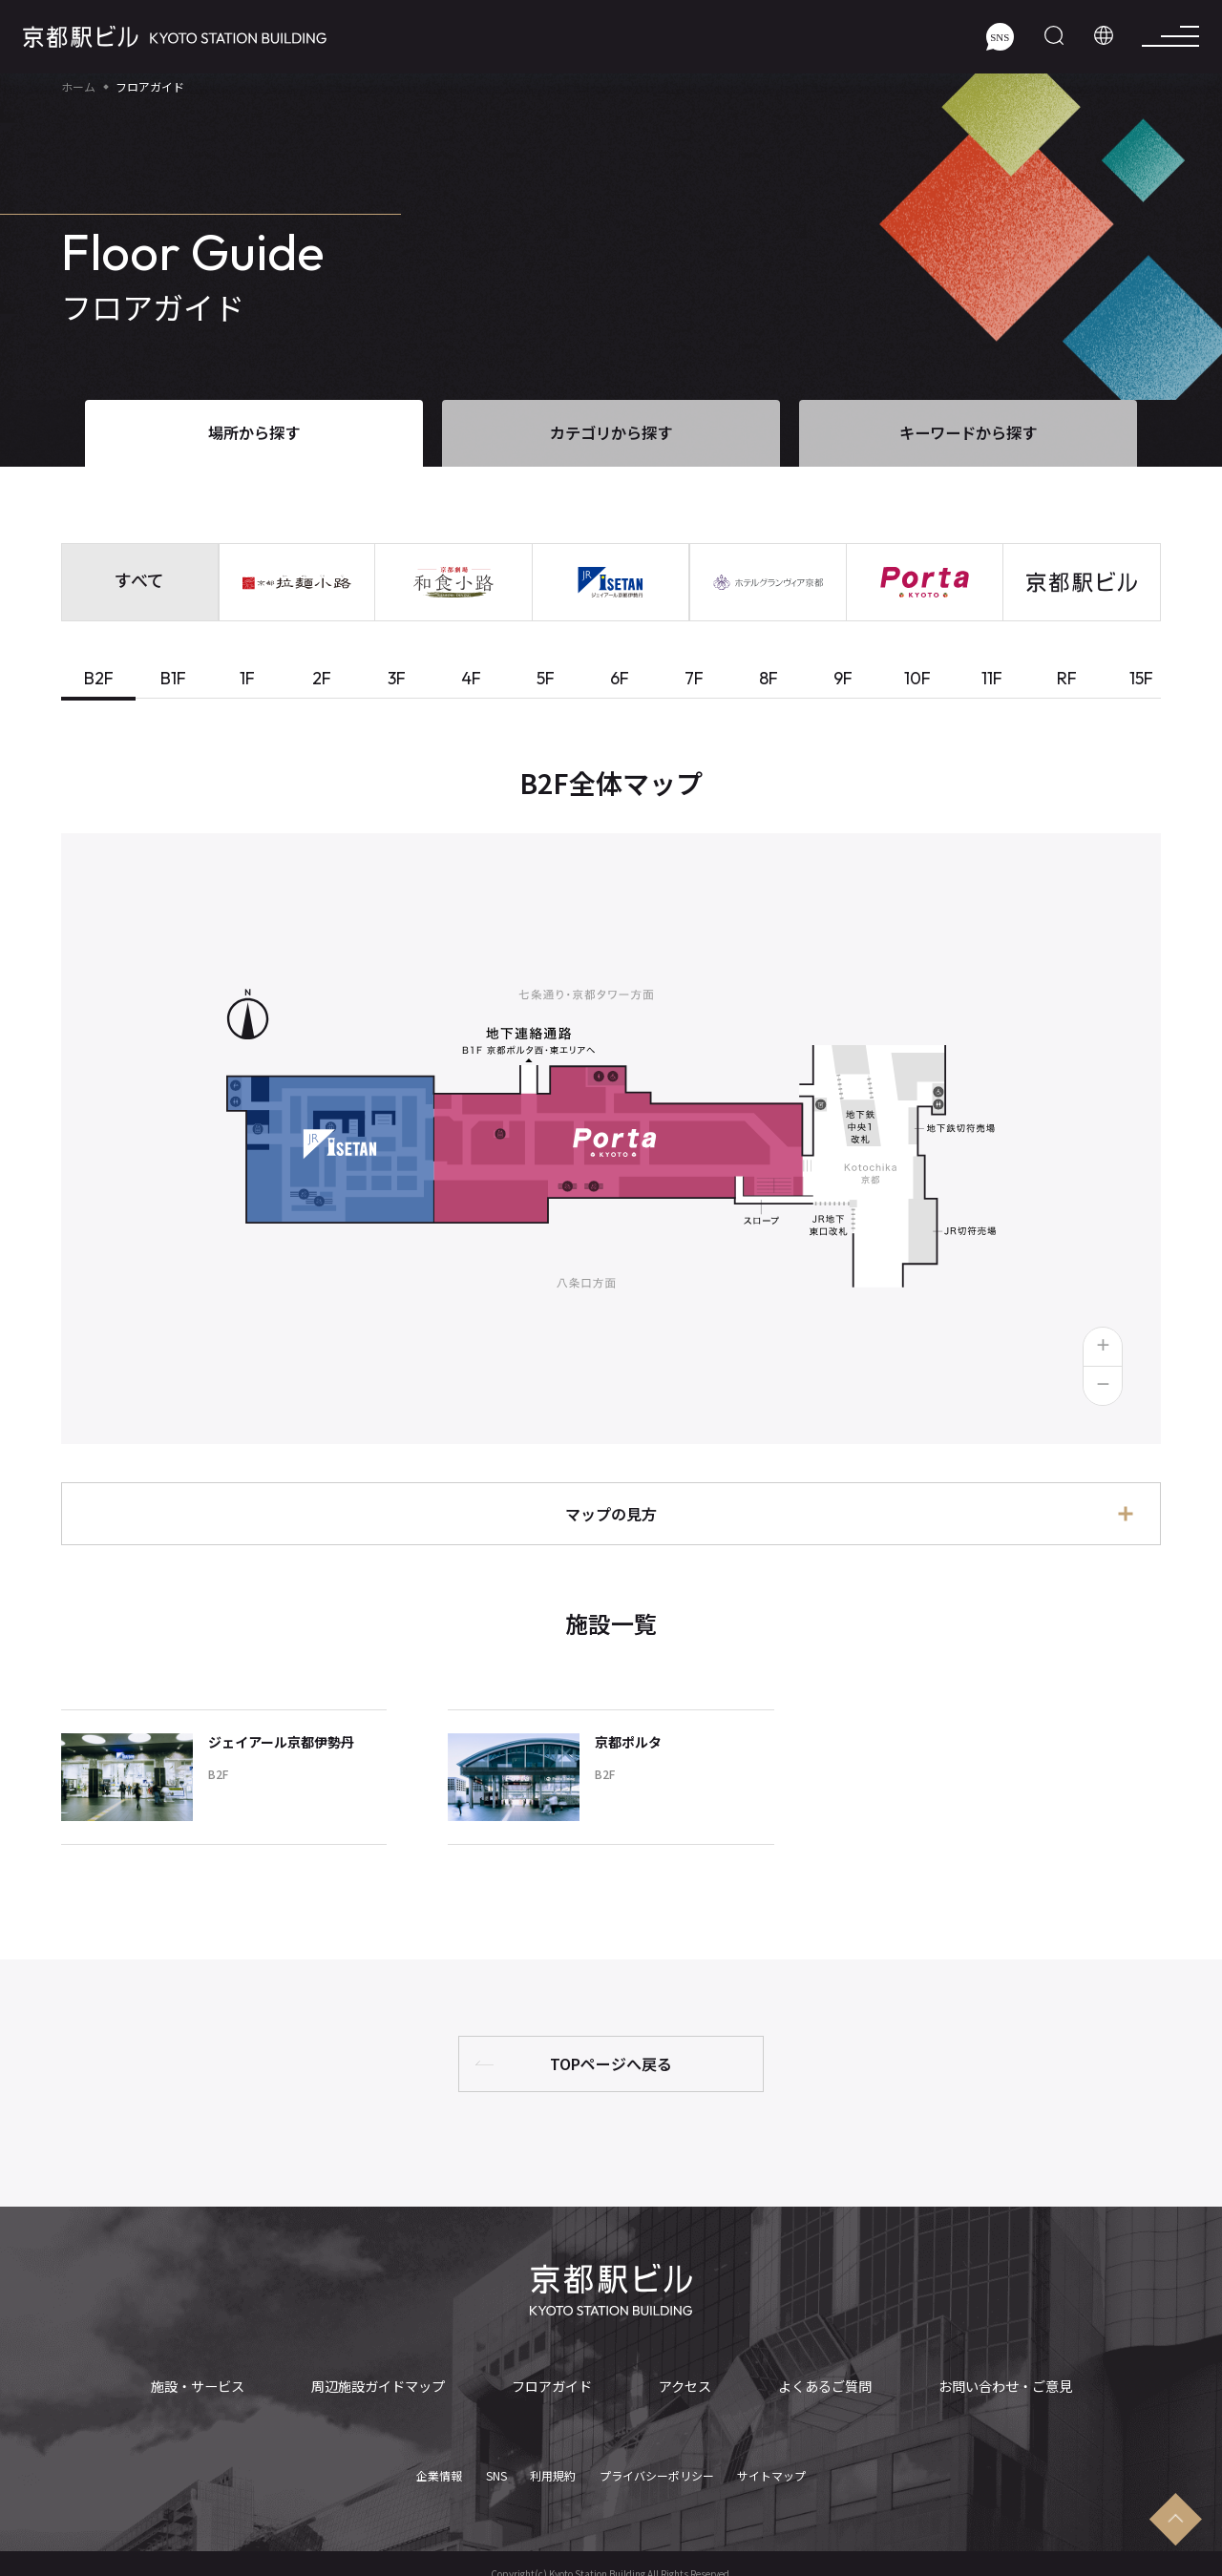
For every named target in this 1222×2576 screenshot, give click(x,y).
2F (321, 678)
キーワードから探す (968, 432)
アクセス (683, 2386)
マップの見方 (611, 1513)
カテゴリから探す (611, 432)
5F (546, 678)
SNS (496, 2465)
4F (471, 678)
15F (1141, 678)
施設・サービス (201, 2386)
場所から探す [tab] (254, 432)
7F (694, 678)
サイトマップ (771, 2465)
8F (768, 678)
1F (247, 678)
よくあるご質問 (819, 2386)
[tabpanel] (611, 1337)
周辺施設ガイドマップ (381, 2386)
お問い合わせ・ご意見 (999, 2386)
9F (843, 678)
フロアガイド (554, 2386)
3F (397, 678)
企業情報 (439, 2465)
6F (619, 678)
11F (991, 678)
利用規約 (553, 2465)
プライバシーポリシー (657, 2465)
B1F (173, 678)
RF (1067, 678)
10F (917, 678)
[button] (1103, 1347)
